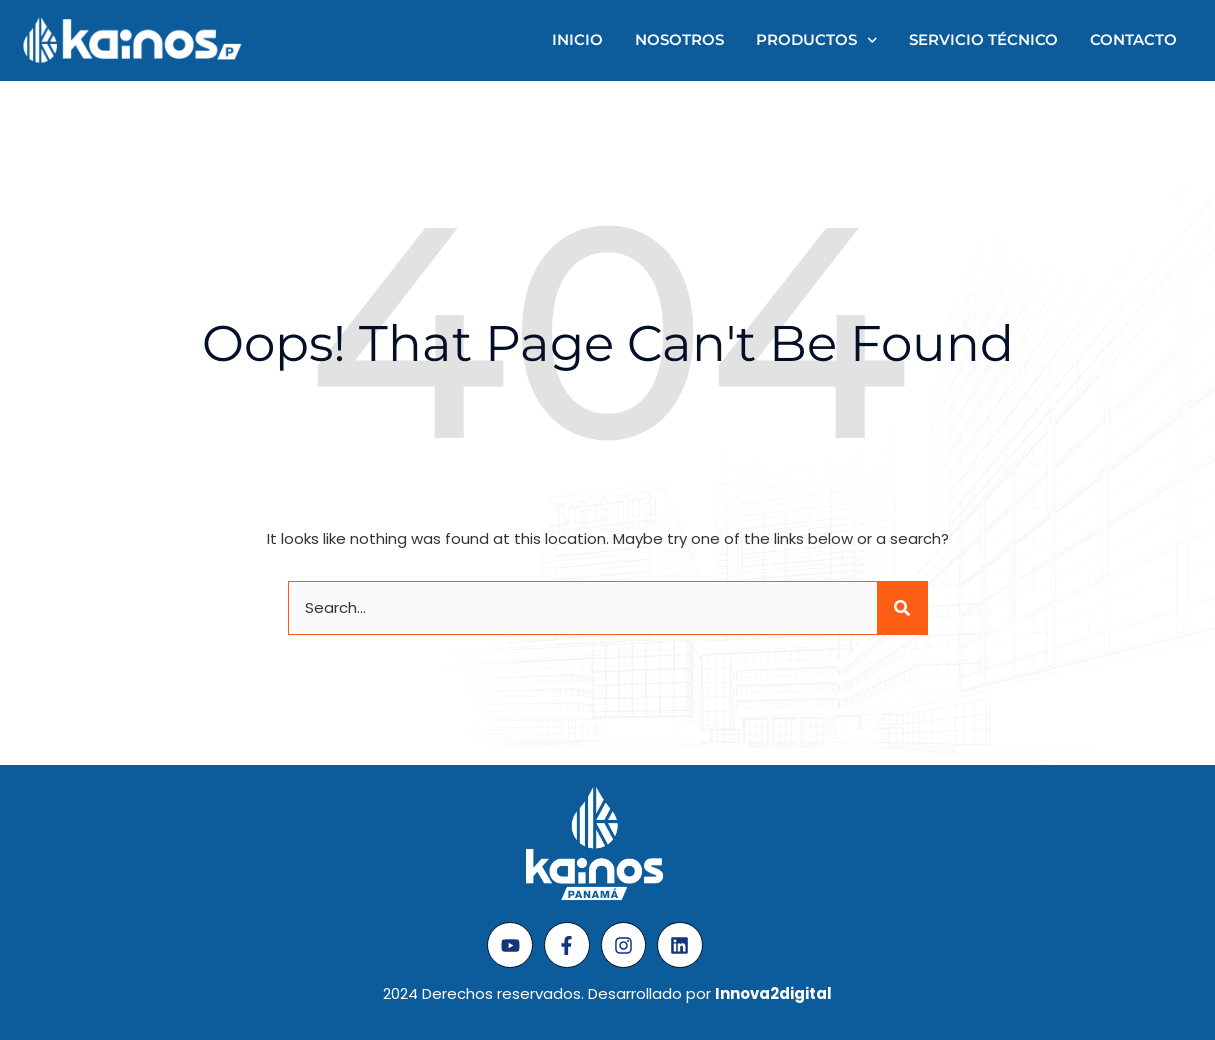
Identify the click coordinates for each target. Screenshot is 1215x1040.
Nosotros (679, 39)
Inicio (577, 39)
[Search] (902, 608)
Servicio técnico (983, 39)
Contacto (1133, 39)
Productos (817, 40)
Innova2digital (773, 993)
